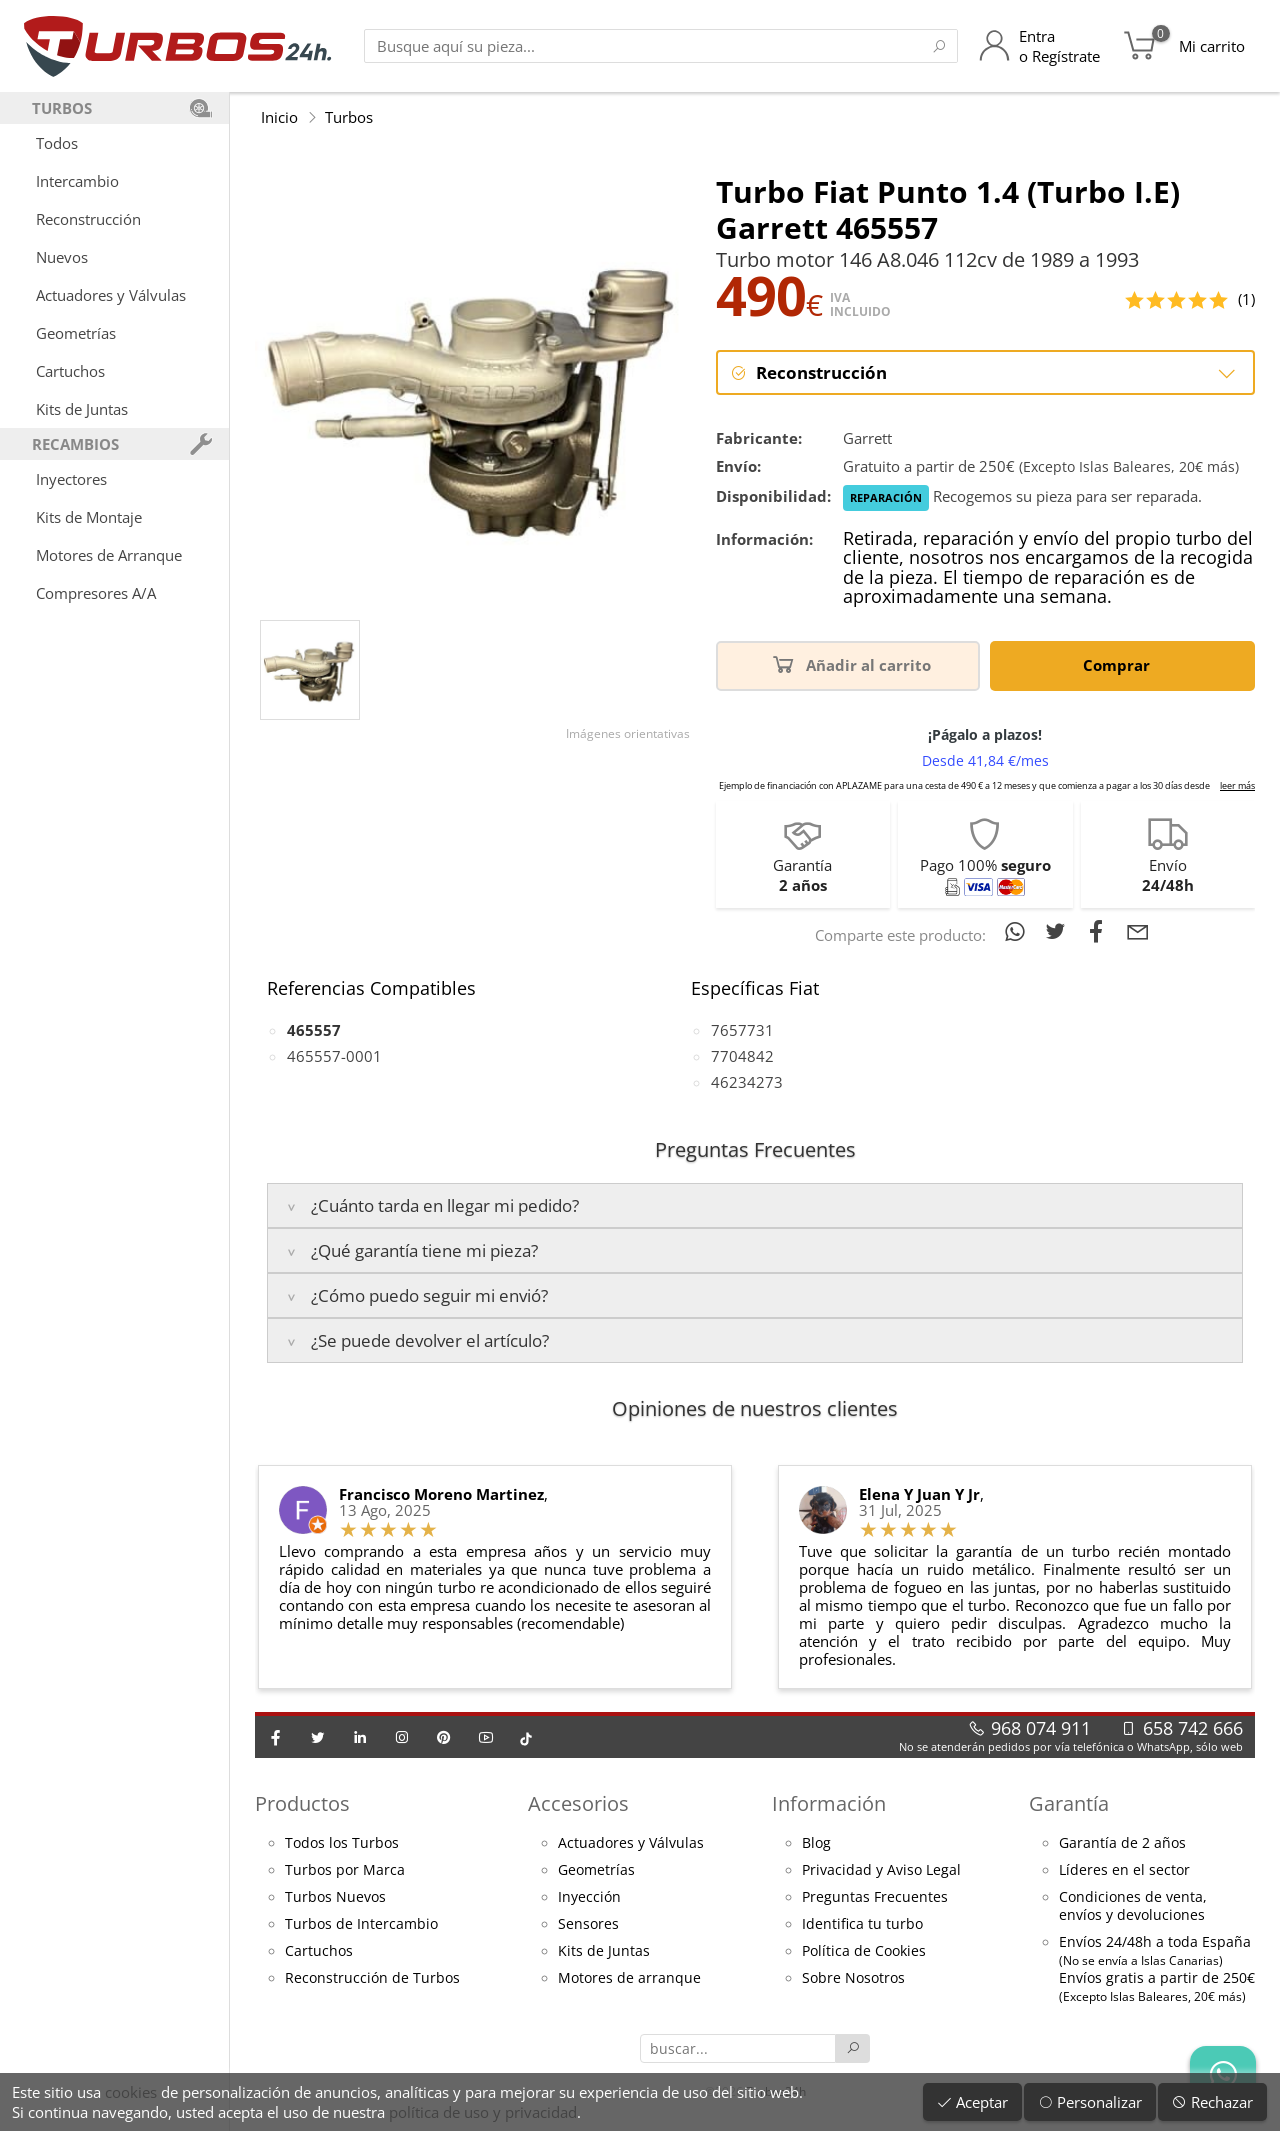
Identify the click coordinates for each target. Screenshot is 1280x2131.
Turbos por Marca (345, 1870)
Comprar (1120, 663)
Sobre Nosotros (853, 1978)
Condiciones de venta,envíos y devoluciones (1133, 1906)
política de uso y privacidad (483, 2112)
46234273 (747, 1082)
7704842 (742, 1056)
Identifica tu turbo (862, 1924)
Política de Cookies (864, 1951)
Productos (302, 1803)
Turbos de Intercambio (361, 1924)
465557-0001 (334, 1056)
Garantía (1069, 1803)
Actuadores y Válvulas (111, 295)
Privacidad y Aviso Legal (881, 1870)
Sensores (588, 1924)
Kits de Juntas (82, 409)
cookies (131, 2092)
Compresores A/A (96, 593)
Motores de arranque (629, 1978)
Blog (816, 1843)
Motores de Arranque (109, 555)
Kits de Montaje (89, 517)
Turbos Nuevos (335, 1897)
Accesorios (578, 1803)
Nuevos (62, 257)
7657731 (742, 1030)
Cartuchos (70, 371)
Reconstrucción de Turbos (372, 1978)
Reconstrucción (88, 219)
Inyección (589, 1897)
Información (829, 1803)
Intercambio (77, 181)
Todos (57, 143)
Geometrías (76, 333)
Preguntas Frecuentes (875, 1897)
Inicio (279, 117)
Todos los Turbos (342, 1843)
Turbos (349, 117)
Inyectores (71, 479)
